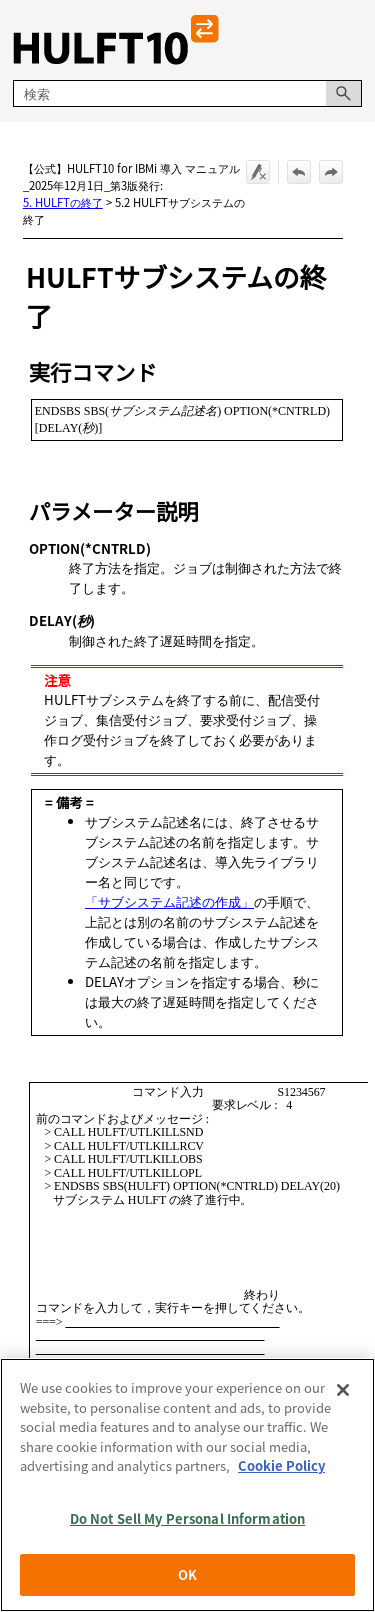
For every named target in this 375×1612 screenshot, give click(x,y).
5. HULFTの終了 (63, 202)
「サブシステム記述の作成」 (169, 901)
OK (187, 1574)
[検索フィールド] (187, 93)
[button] (344, 93)
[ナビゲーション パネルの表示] (351, 40)
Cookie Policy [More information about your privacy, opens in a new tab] (281, 1465)
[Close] (343, 1390)
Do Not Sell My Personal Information (188, 1518)
